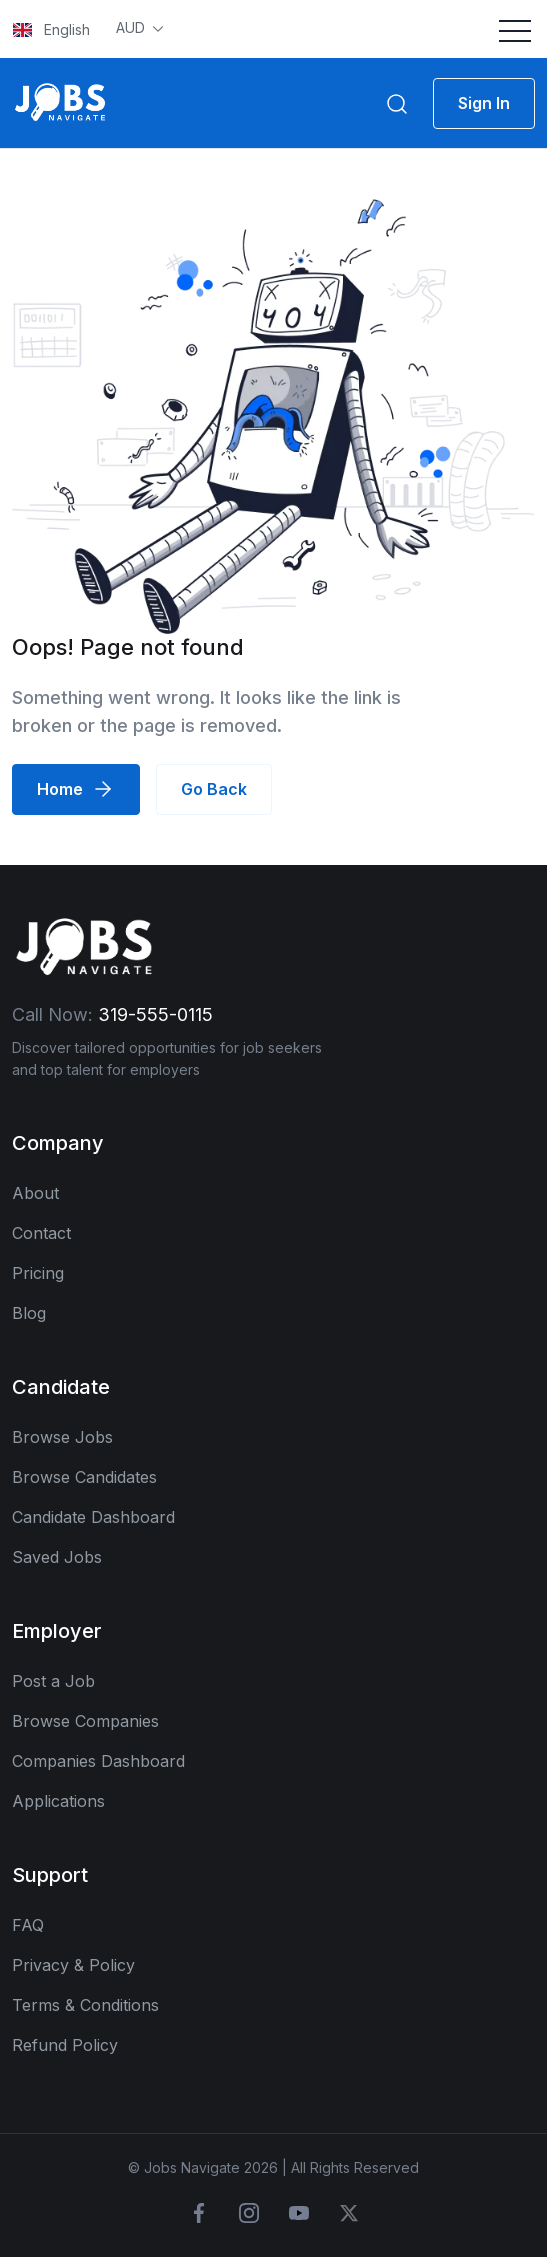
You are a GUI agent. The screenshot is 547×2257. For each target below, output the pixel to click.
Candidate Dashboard (93, 1517)
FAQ (28, 1925)
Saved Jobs (57, 1557)
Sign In (484, 103)
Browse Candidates (84, 1477)
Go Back (214, 789)
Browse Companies (85, 1721)
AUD (132, 27)
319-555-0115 (155, 1014)
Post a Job (53, 1681)
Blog (29, 1313)
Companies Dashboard (98, 1761)
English (51, 29)
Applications (58, 1801)
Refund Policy (65, 2045)
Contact (41, 1233)
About (35, 1193)
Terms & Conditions (85, 2005)
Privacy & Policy (73, 1965)
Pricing (38, 1273)
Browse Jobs (62, 1437)
